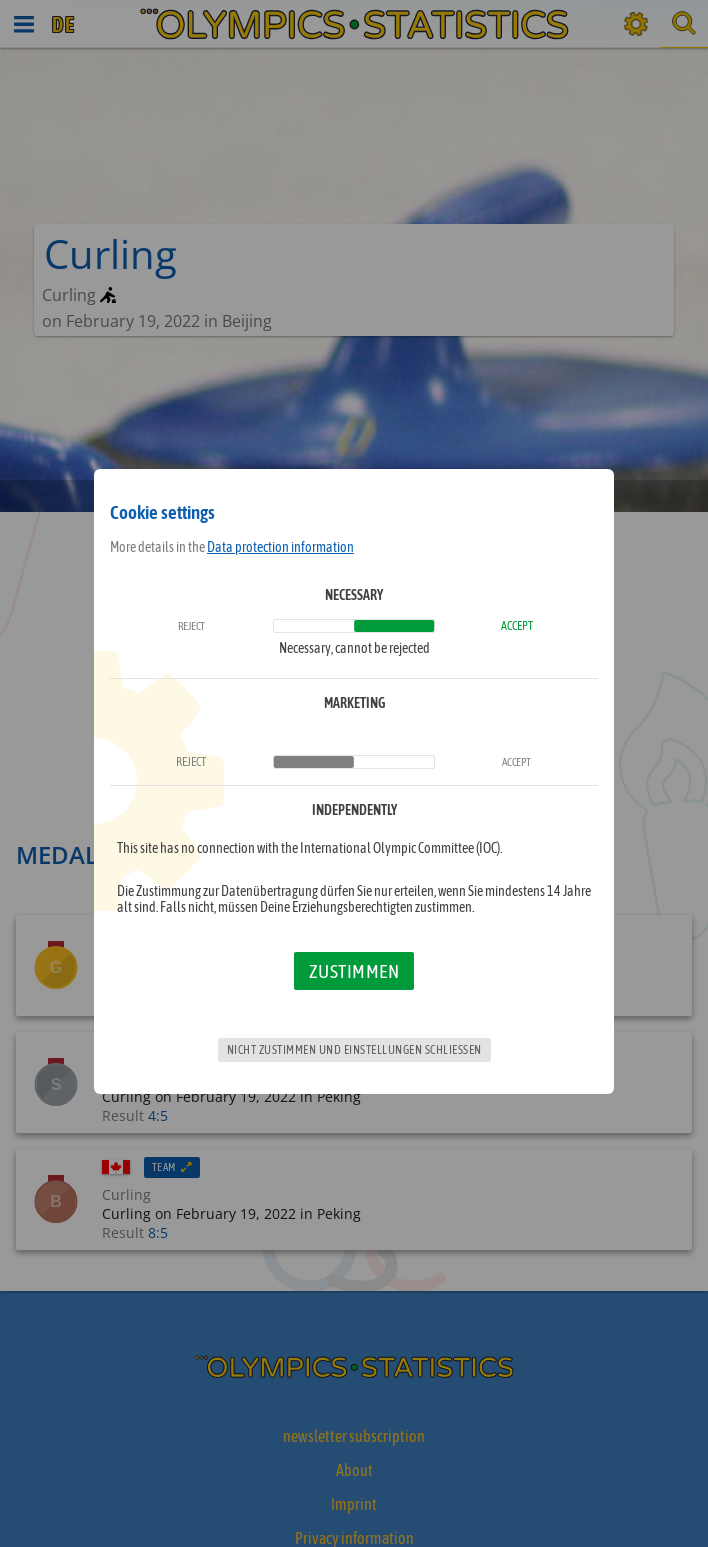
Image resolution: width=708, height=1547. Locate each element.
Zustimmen (354, 971)
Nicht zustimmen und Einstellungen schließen (354, 1050)
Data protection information (280, 547)
